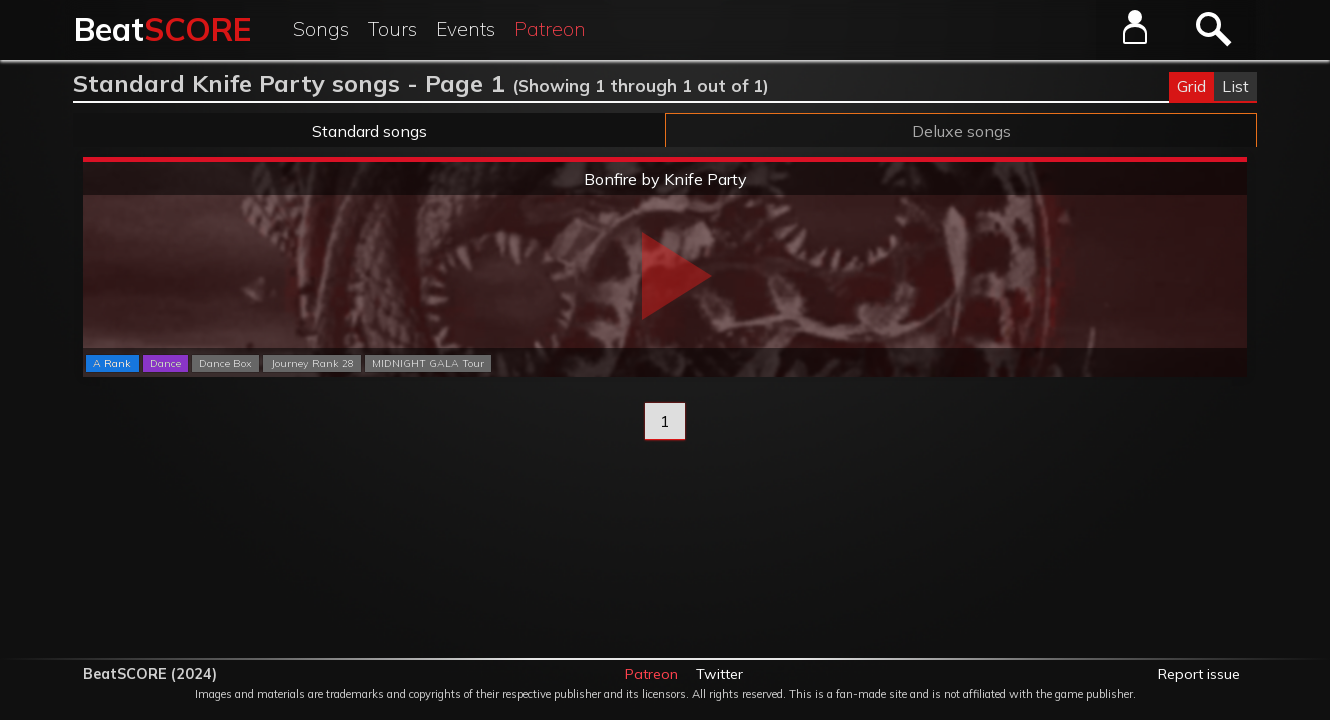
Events (465, 29)
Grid (1191, 86)
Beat (162, 29)
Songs (321, 29)
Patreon (550, 29)
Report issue (1199, 674)
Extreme (665, 160)
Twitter (719, 674)
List (1235, 86)
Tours (392, 29)
